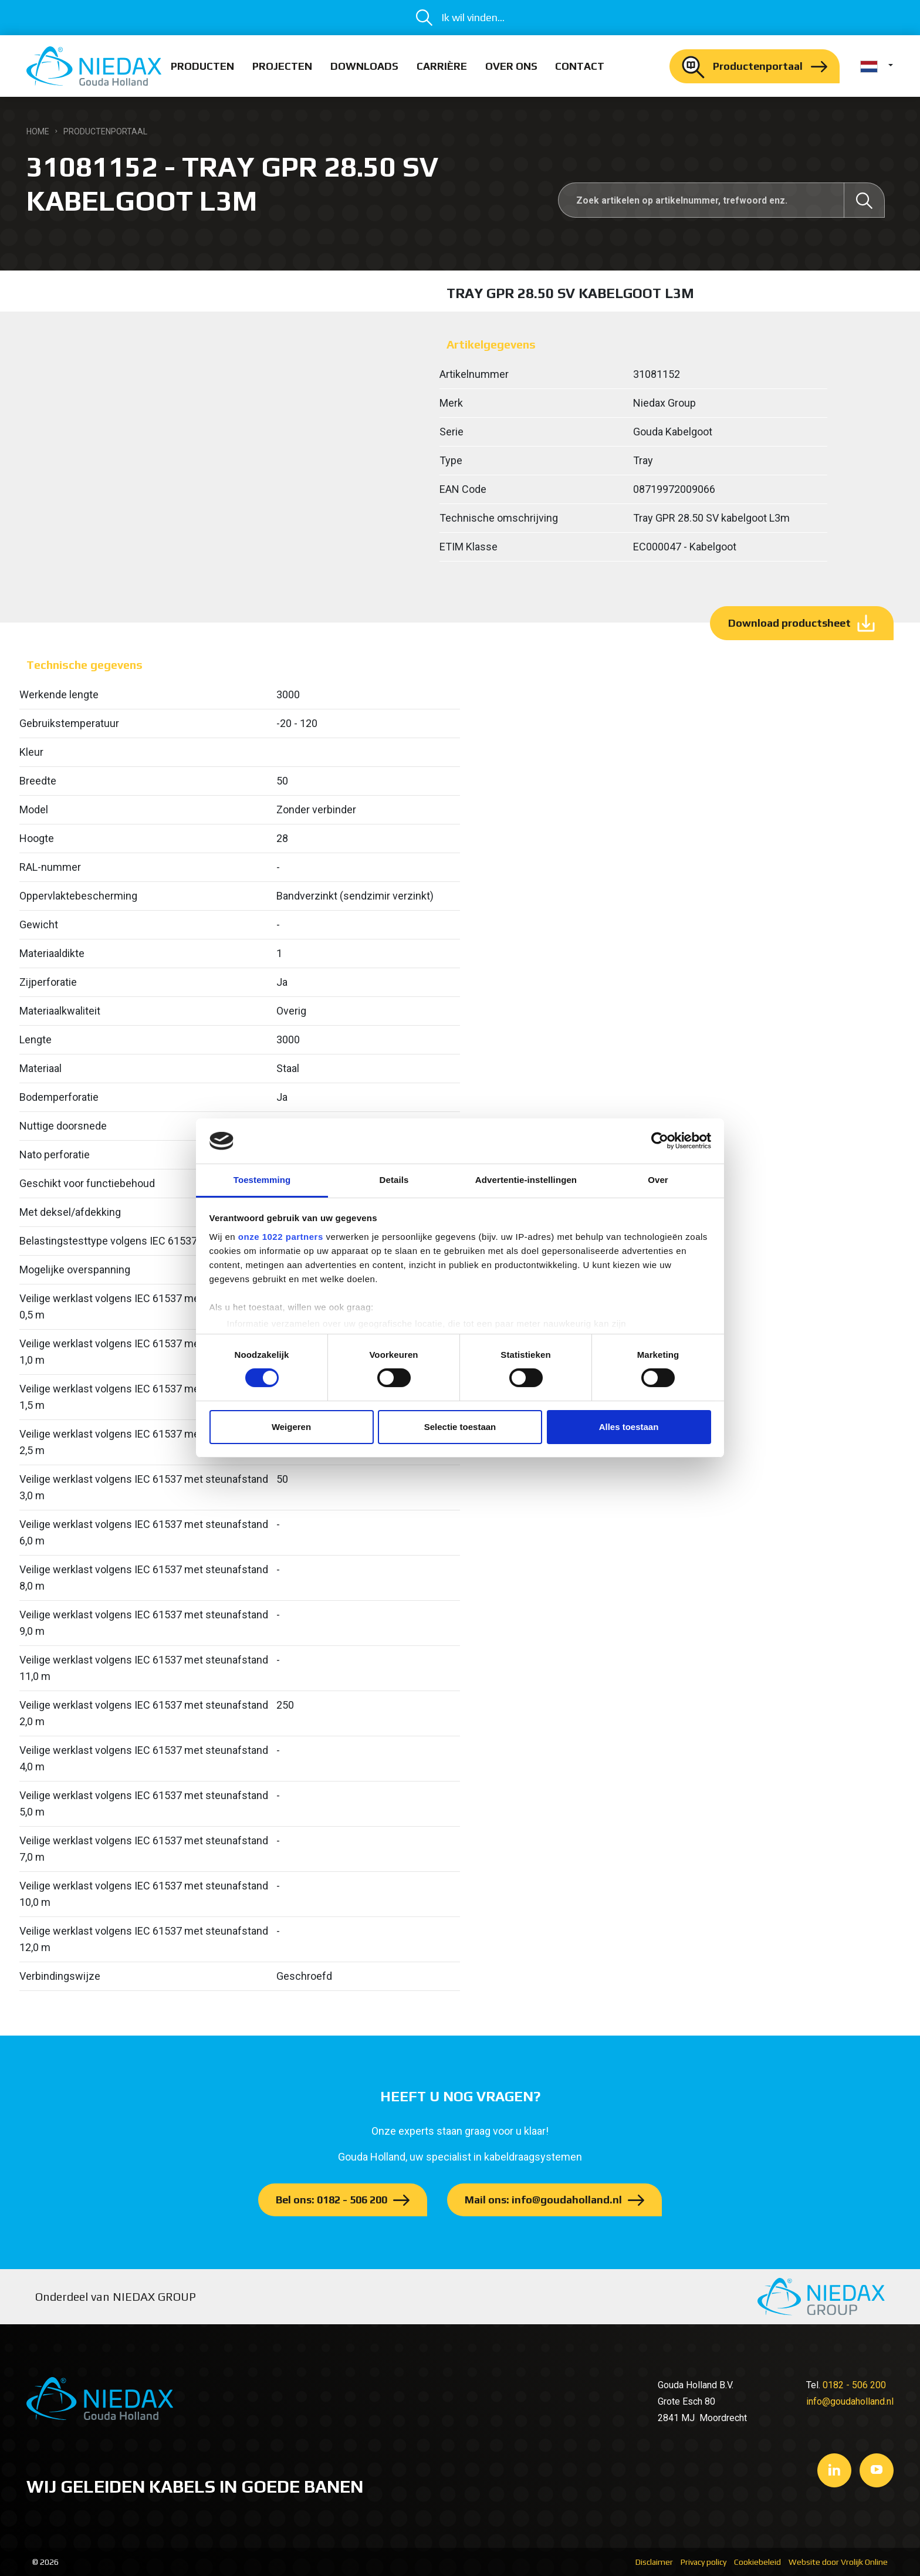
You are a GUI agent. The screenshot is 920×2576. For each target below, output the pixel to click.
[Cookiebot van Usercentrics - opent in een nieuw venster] (659, 1141)
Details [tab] (394, 1180)
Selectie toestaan (460, 1427)
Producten (202, 66)
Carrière (442, 66)
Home (37, 131)
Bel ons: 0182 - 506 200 (331, 2199)
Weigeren (291, 1427)
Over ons (511, 66)
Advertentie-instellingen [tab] (526, 1180)
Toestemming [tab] (262, 1180)
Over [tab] (658, 1180)
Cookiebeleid (757, 2562)
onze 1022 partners (280, 1237)
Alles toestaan (629, 1427)
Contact (579, 66)
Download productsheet (789, 623)
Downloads (364, 66)
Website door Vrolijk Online (838, 2562)
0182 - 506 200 (854, 2385)
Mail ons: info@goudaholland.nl (543, 2199)
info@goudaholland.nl (850, 2401)
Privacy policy (703, 2562)
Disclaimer (654, 2562)
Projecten (282, 66)
